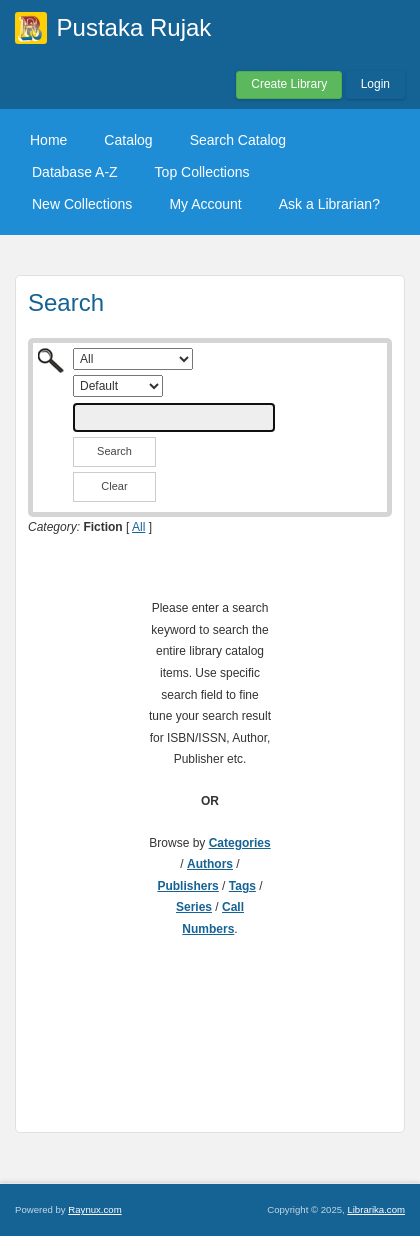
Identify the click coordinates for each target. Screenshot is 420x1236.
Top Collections (202, 172)
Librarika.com (376, 1209)
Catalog (128, 140)
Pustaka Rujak (134, 27)
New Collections (82, 204)
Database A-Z (75, 172)
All (138, 527)
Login (375, 84)
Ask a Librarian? (329, 204)
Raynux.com (94, 1209)
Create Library (289, 84)
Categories (240, 843)
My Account (205, 204)
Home (48, 140)
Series (194, 907)
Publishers (187, 886)
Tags (242, 886)
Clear (114, 486)
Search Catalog (238, 140)
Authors (210, 864)
